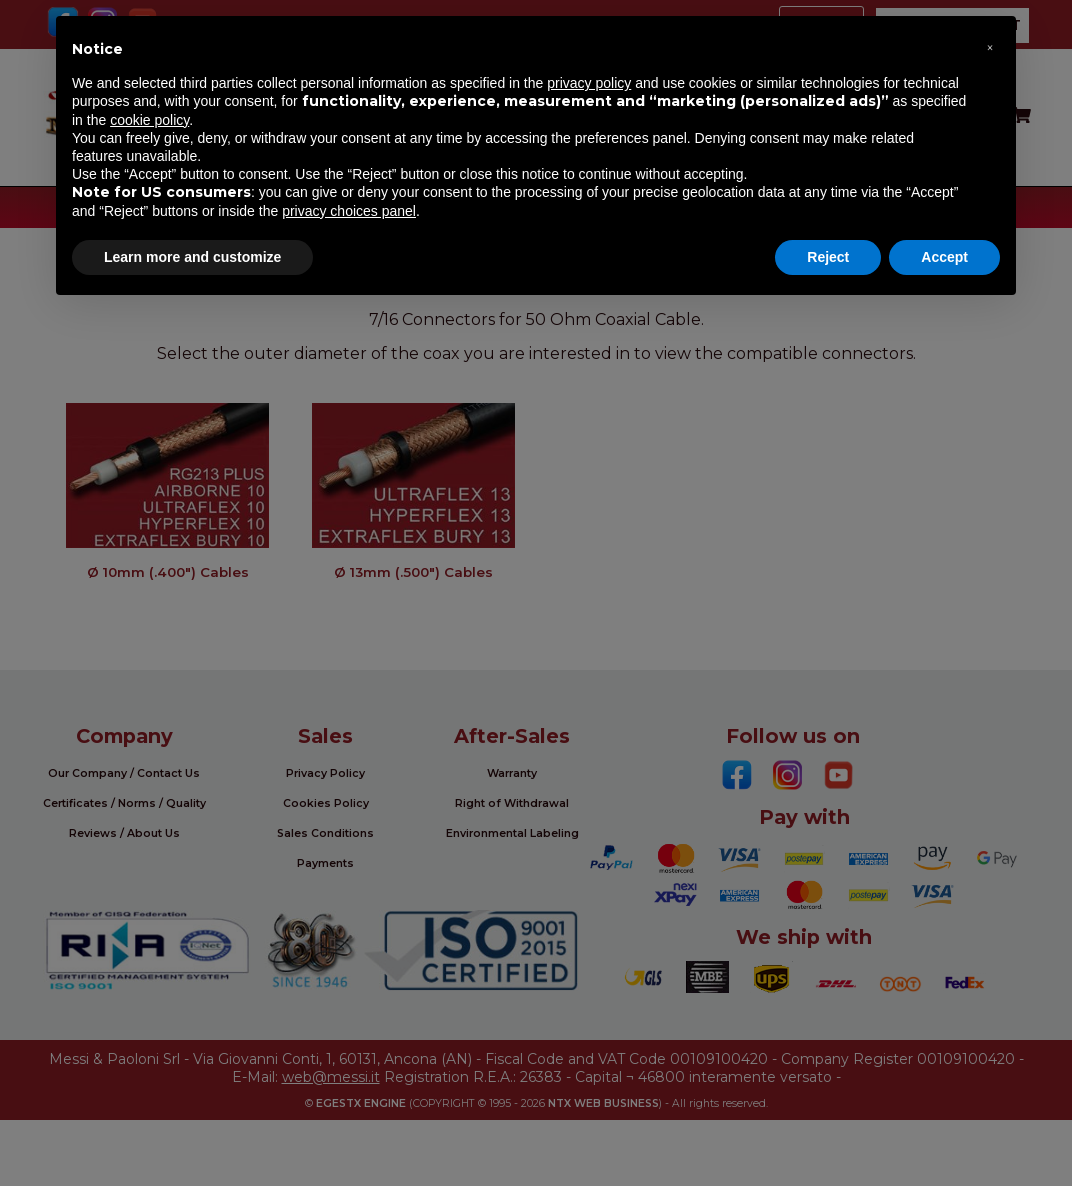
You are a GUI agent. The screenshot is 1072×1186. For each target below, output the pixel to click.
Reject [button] (828, 257)
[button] (990, 48)
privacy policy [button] (589, 83)
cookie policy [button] (149, 120)
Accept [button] (944, 257)
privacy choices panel (349, 211)
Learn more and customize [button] (192, 257)
